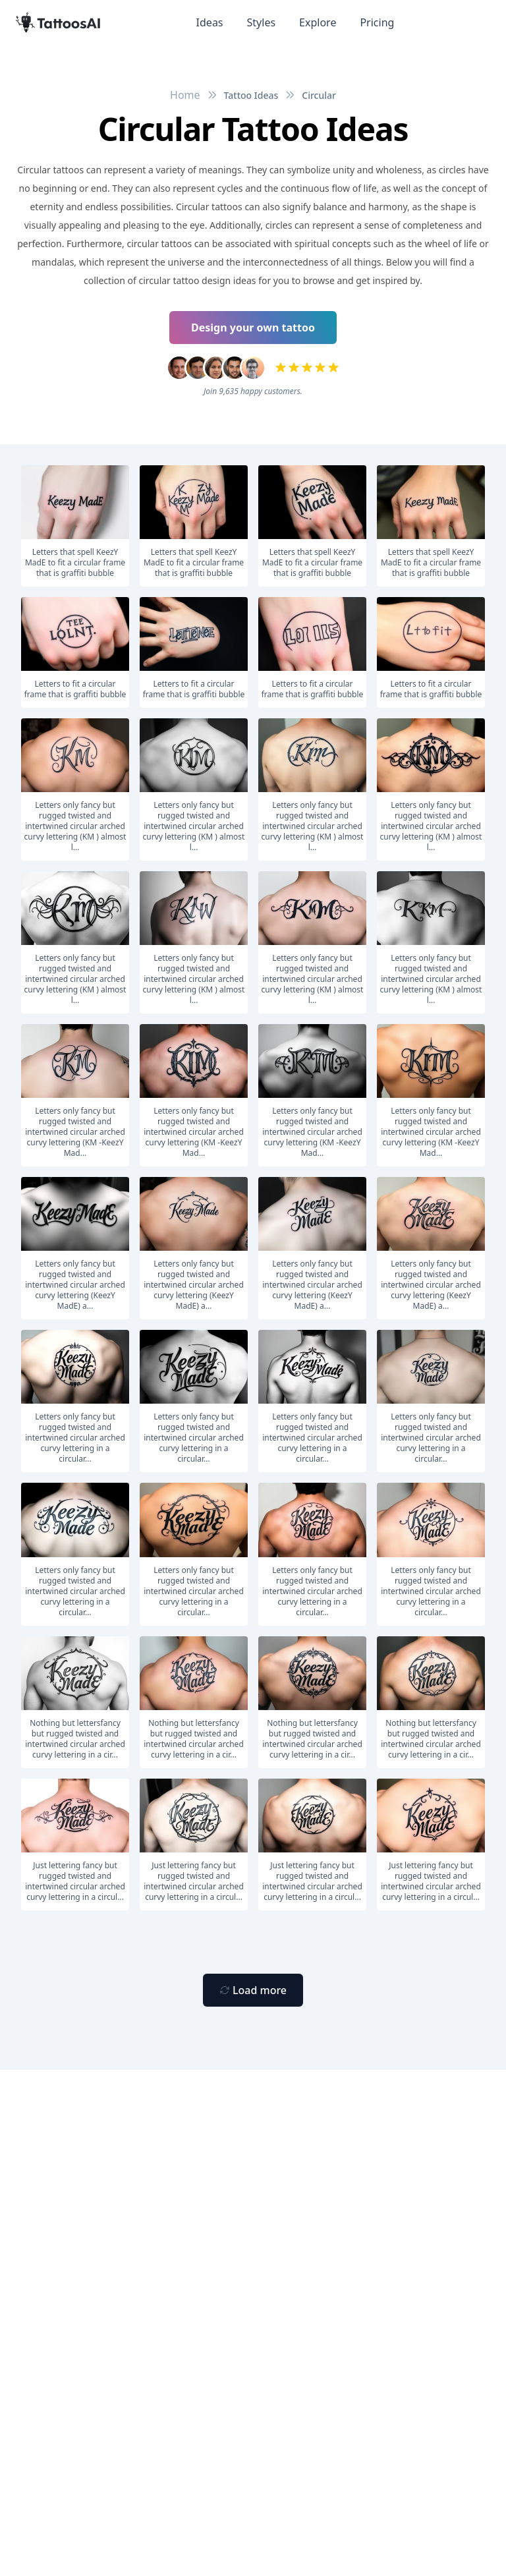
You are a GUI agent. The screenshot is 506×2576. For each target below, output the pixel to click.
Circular (319, 95)
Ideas (209, 22)
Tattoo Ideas (251, 95)
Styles (261, 22)
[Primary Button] (253, 1990)
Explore (317, 22)
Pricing (377, 22)
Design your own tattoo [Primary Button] (253, 327)
